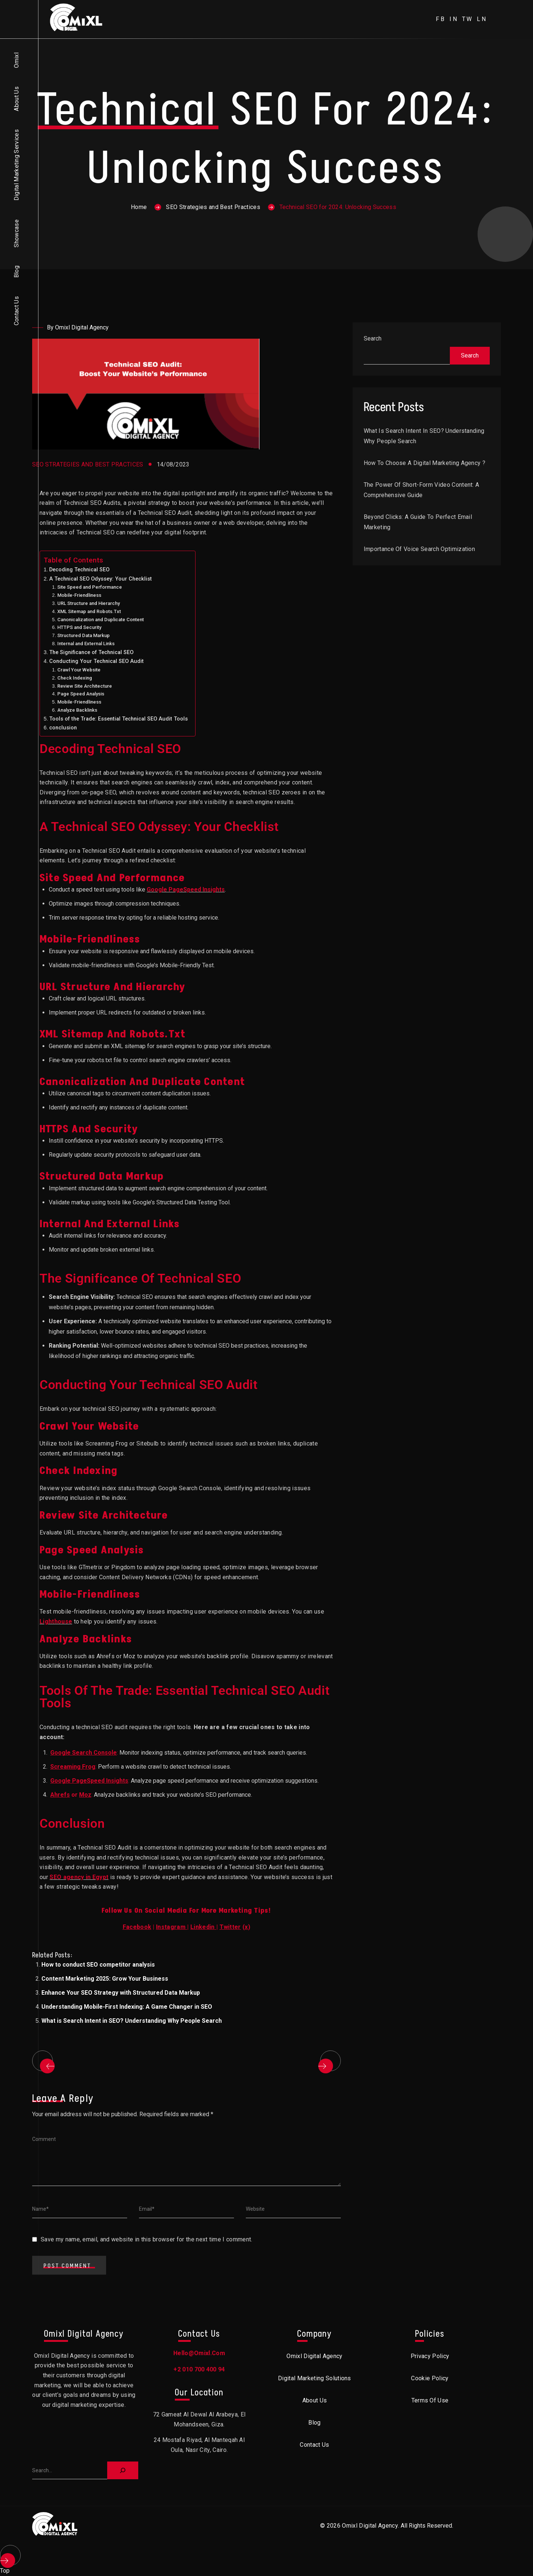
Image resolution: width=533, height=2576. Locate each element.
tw (467, 19)
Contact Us (16, 310)
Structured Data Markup (83, 635)
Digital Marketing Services (16, 165)
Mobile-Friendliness (79, 595)
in (453, 19)
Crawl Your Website (79, 670)
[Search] (122, 2470)
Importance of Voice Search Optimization (419, 549)
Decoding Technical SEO (79, 570)
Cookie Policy (429, 2378)
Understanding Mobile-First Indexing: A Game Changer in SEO (126, 2006)
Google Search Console (83, 1752)
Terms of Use (430, 2400)
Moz (85, 1794)
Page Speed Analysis (80, 694)
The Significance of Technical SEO (91, 652)
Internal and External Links (86, 643)
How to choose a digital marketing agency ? (424, 462)
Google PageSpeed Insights (186, 889)
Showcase (16, 233)
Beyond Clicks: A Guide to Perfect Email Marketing (418, 522)
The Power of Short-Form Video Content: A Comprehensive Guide (421, 490)
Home (139, 207)
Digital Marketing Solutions (314, 2378)
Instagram (171, 1926)
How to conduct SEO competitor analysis (98, 1964)
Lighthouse (56, 1621)
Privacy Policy (430, 2356)
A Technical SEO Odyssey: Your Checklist (100, 579)
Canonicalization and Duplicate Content (100, 619)
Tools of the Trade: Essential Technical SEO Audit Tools (118, 719)
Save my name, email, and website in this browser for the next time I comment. (146, 2239)
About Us (16, 98)
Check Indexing (74, 678)
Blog (16, 272)
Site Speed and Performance (89, 587)
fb (441, 19)
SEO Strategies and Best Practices (213, 207)
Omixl (16, 60)
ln (482, 19)
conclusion (63, 728)
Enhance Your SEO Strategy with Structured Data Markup (120, 1992)
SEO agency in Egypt (79, 1877)
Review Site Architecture (84, 686)
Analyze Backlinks (77, 710)
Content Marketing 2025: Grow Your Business (104, 1978)
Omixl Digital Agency (314, 2356)
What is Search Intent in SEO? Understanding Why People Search (131, 2020)
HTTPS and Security (79, 627)
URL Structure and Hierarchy (88, 603)
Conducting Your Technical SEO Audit (96, 661)
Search (372, 338)
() (235, 1926)
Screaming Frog (72, 1766)
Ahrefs (60, 1794)
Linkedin (202, 1926)
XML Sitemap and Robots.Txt (89, 611)
